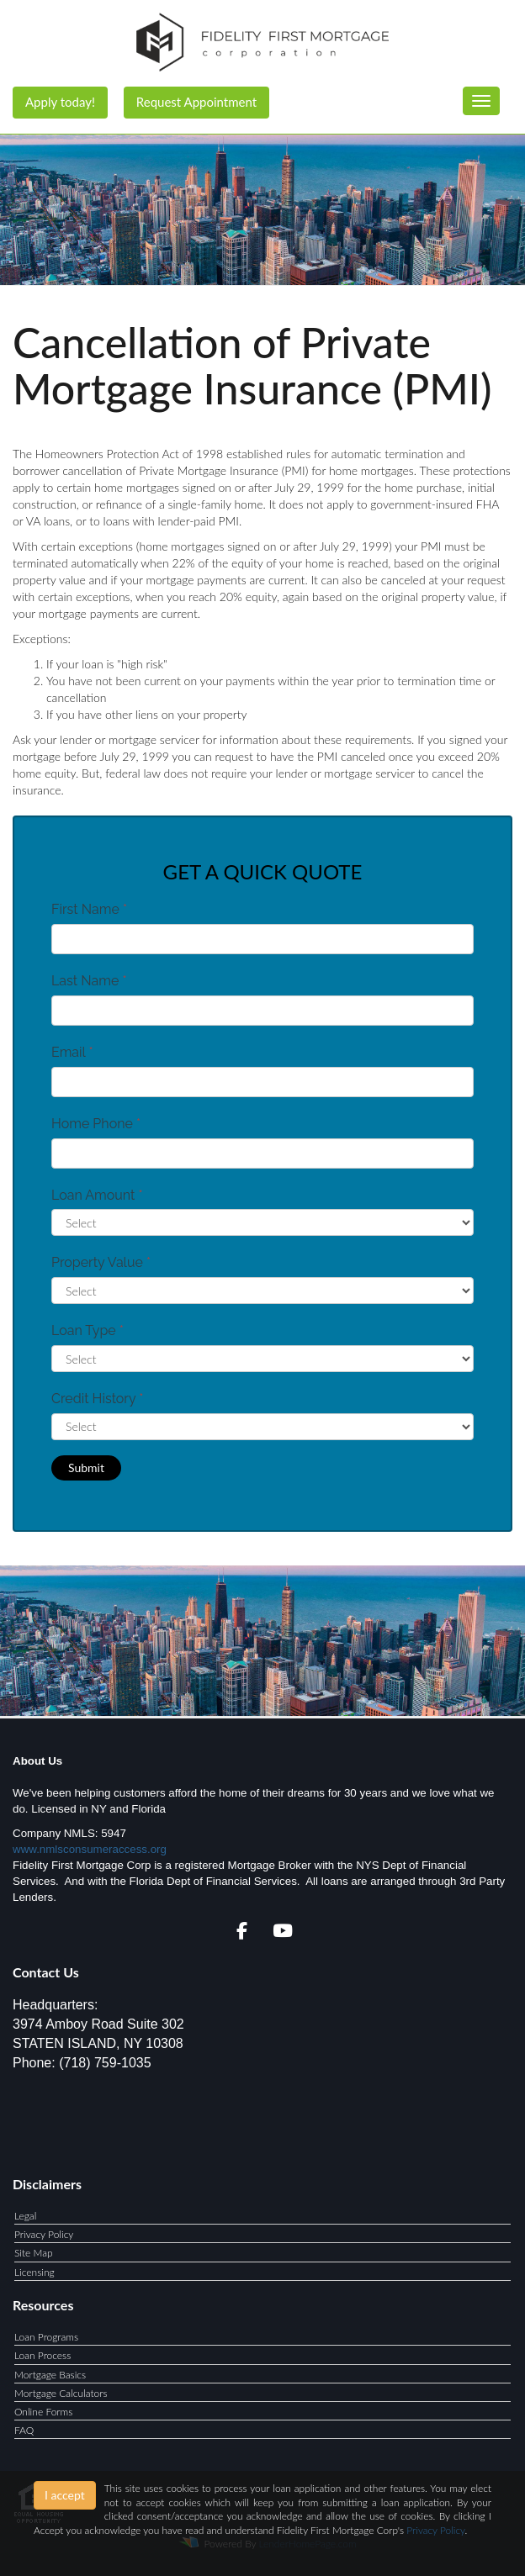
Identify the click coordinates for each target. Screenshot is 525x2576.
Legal (25, 2215)
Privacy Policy (43, 2234)
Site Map (33, 2252)
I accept (65, 2495)
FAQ (24, 2430)
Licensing (34, 2272)
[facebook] (242, 1933)
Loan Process (42, 2355)
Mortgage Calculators (61, 2393)
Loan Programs (46, 2337)
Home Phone (96, 1124)
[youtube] (283, 1933)
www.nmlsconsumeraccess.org (90, 1849)
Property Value (101, 1262)
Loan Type (87, 1330)
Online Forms (43, 2411)
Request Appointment (196, 101)
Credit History (97, 1399)
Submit (86, 1467)
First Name (89, 909)
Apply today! (60, 101)
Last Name (89, 981)
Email (72, 1052)
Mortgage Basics (50, 2374)
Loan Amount (97, 1195)
